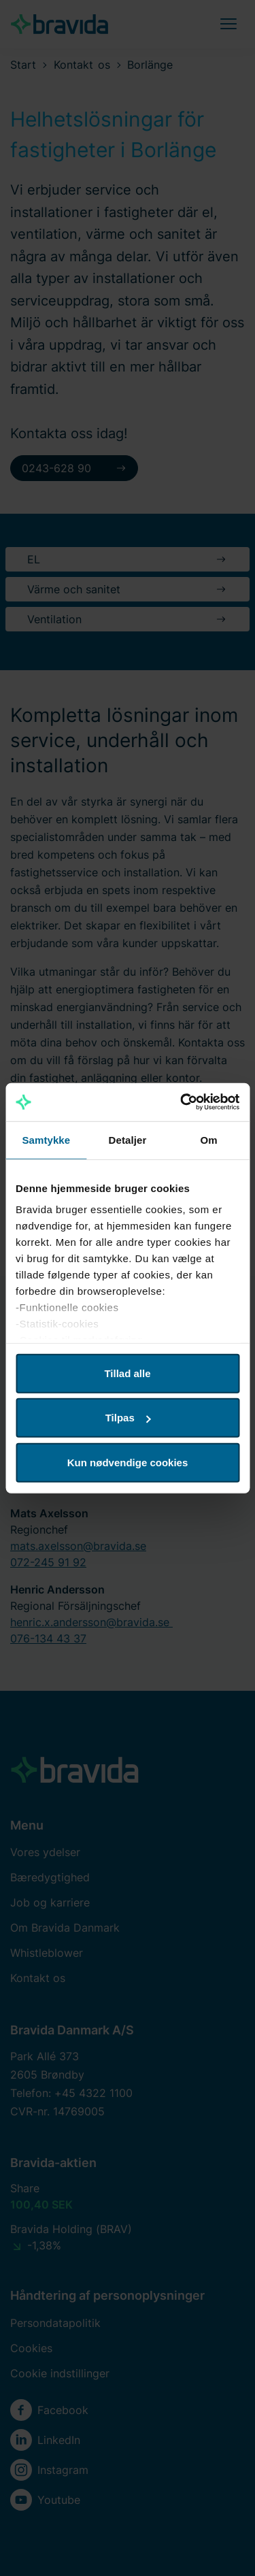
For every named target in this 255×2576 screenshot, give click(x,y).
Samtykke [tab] (46, 1139)
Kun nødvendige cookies (127, 1462)
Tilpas (128, 1417)
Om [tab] (209, 1139)
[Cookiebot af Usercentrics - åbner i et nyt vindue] (181, 1102)
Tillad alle (127, 1372)
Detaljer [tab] (128, 1139)
